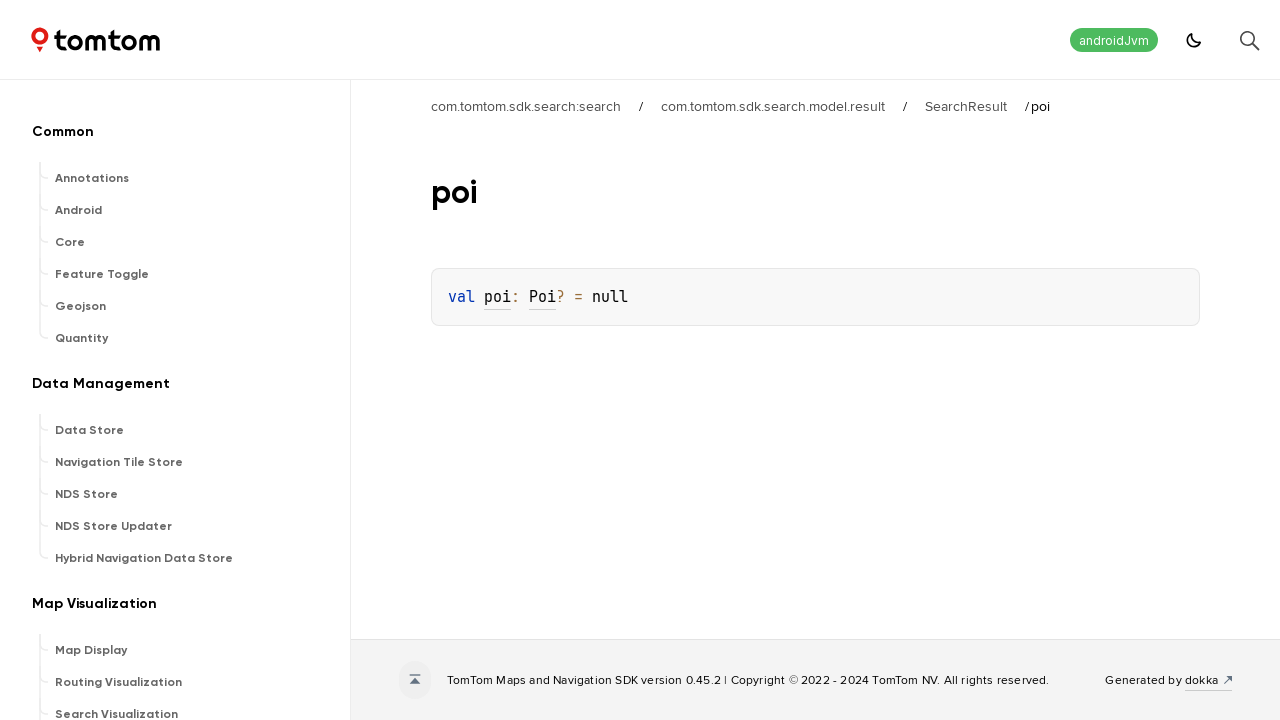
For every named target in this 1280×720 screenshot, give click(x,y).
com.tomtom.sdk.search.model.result (773, 106)
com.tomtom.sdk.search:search (526, 106)
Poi (542, 297)
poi (497, 297)
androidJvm (1114, 40)
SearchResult (966, 106)
